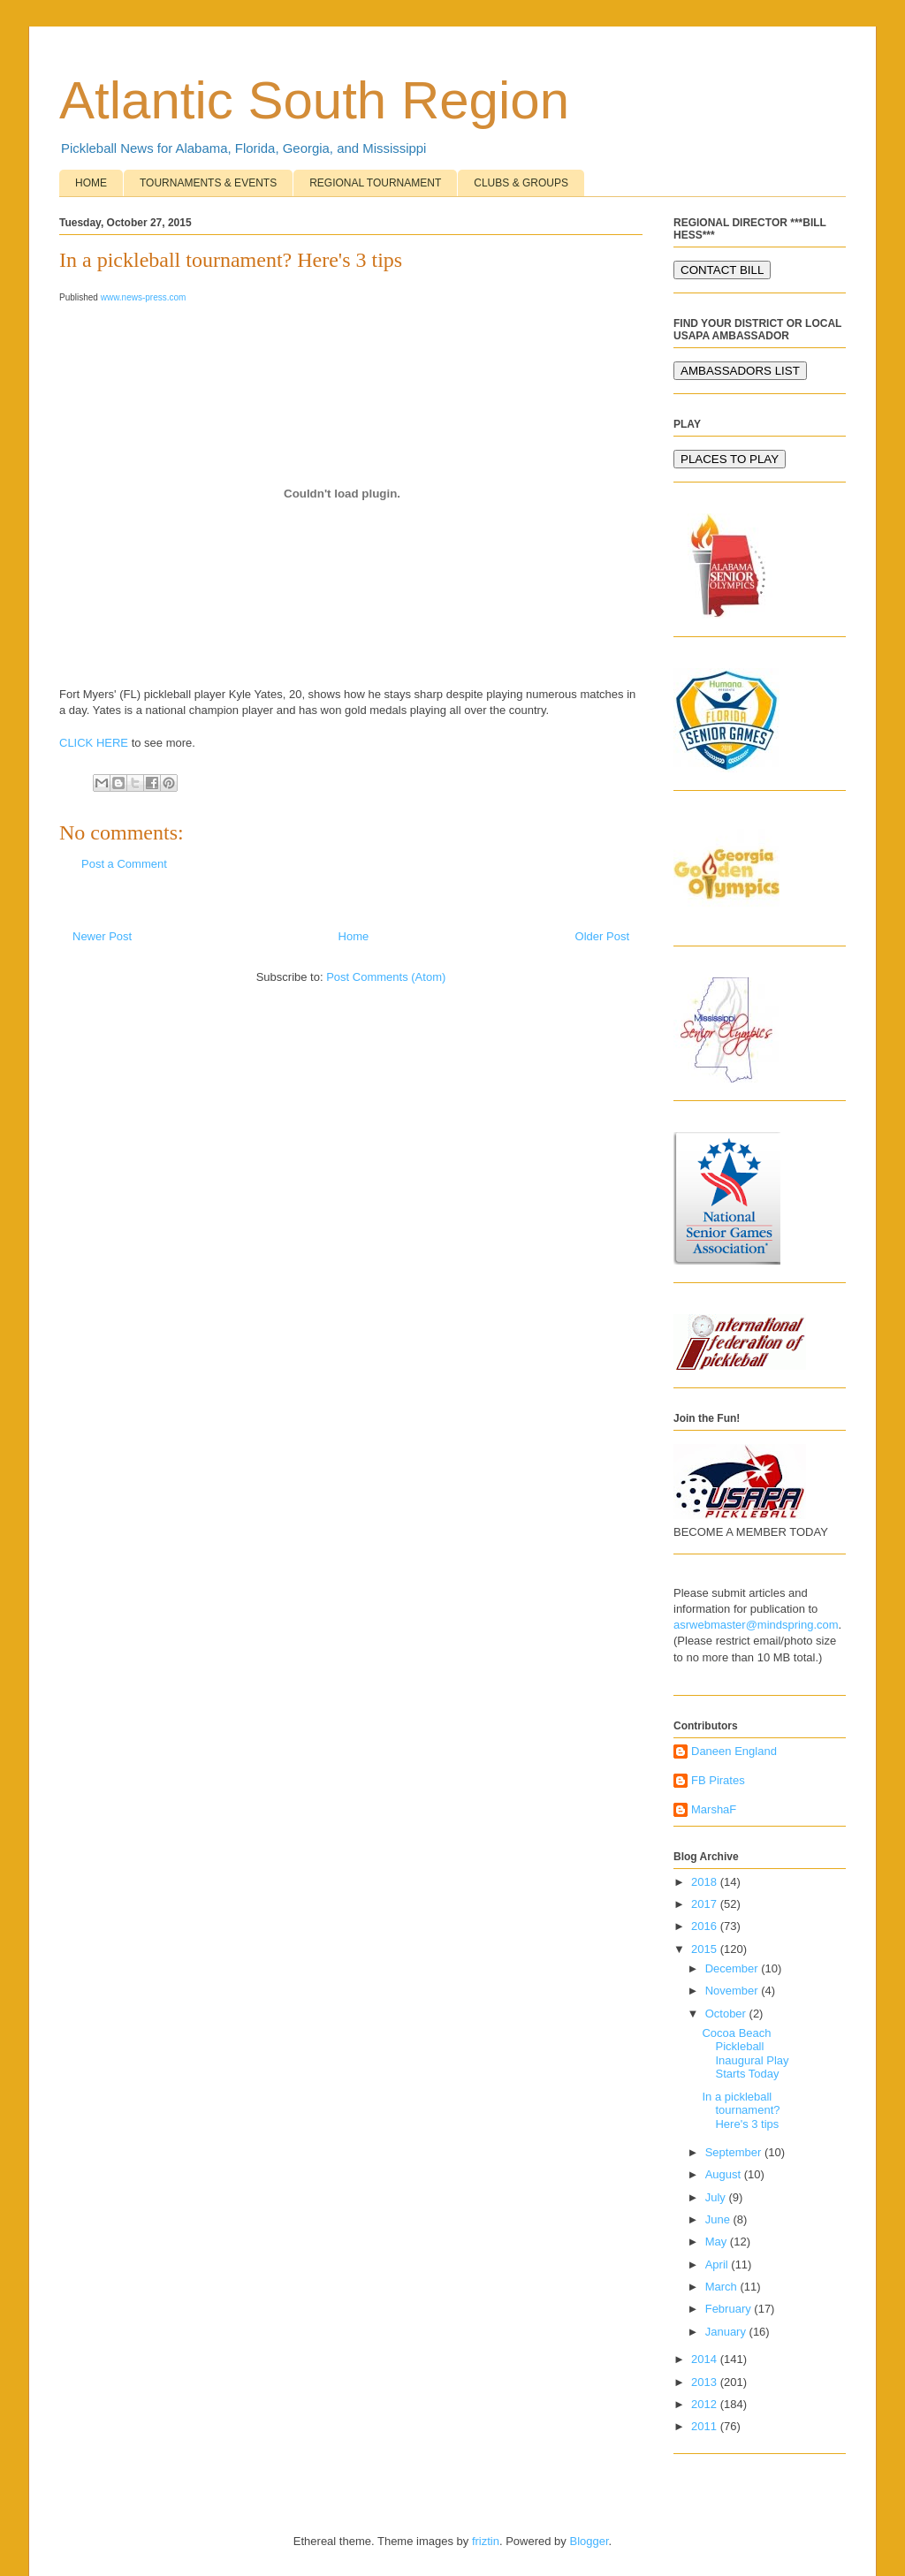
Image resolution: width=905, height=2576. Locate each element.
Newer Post (102, 936)
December (733, 1968)
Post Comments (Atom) (385, 977)
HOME (91, 183)
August (724, 2174)
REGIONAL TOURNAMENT (375, 183)
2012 (705, 2404)
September (734, 2152)
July (717, 2197)
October (727, 2013)
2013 (705, 2382)
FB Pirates (718, 1780)
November (733, 1990)
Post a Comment (124, 863)
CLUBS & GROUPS (521, 183)
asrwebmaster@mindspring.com (756, 1624)
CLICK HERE (93, 742)
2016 (705, 1926)
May (717, 2241)
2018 (705, 1881)
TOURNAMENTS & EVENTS (208, 183)
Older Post (602, 936)
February (730, 2308)
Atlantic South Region (314, 100)
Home (353, 936)
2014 (705, 2359)
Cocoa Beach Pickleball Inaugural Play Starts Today (745, 2053)
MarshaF (713, 1809)
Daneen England (734, 1751)
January (727, 2331)
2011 (705, 2426)
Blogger (588, 2541)
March (723, 2286)
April (718, 2264)
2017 (705, 1904)
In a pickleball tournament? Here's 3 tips (741, 2110)
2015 (705, 1949)
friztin (485, 2541)
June (719, 2219)
